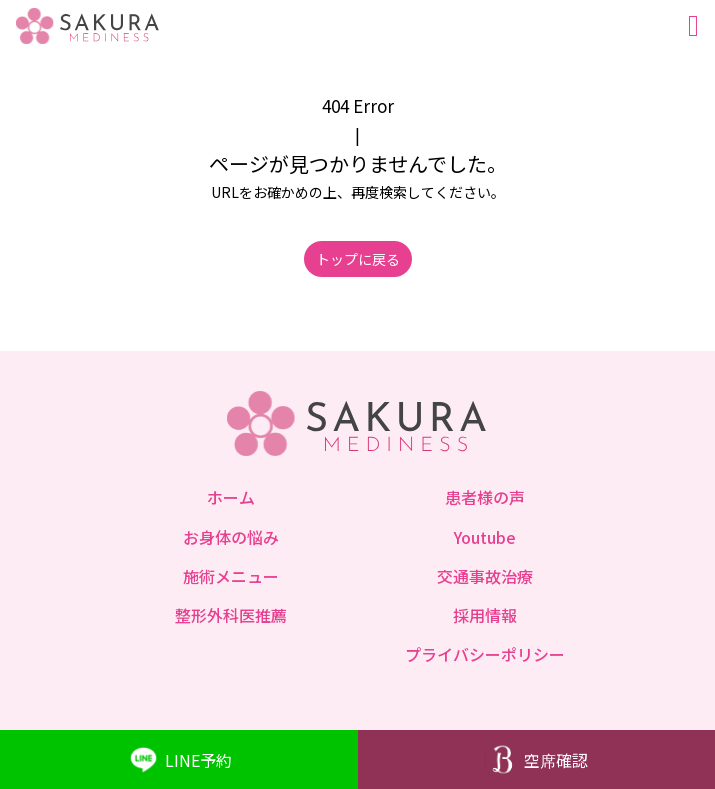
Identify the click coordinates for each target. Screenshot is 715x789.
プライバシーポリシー (485, 654)
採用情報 (485, 615)
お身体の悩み (231, 537)
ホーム (231, 497)
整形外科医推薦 (231, 615)
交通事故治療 (485, 576)
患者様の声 (485, 497)
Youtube (485, 537)
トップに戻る (358, 259)
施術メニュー (231, 576)
